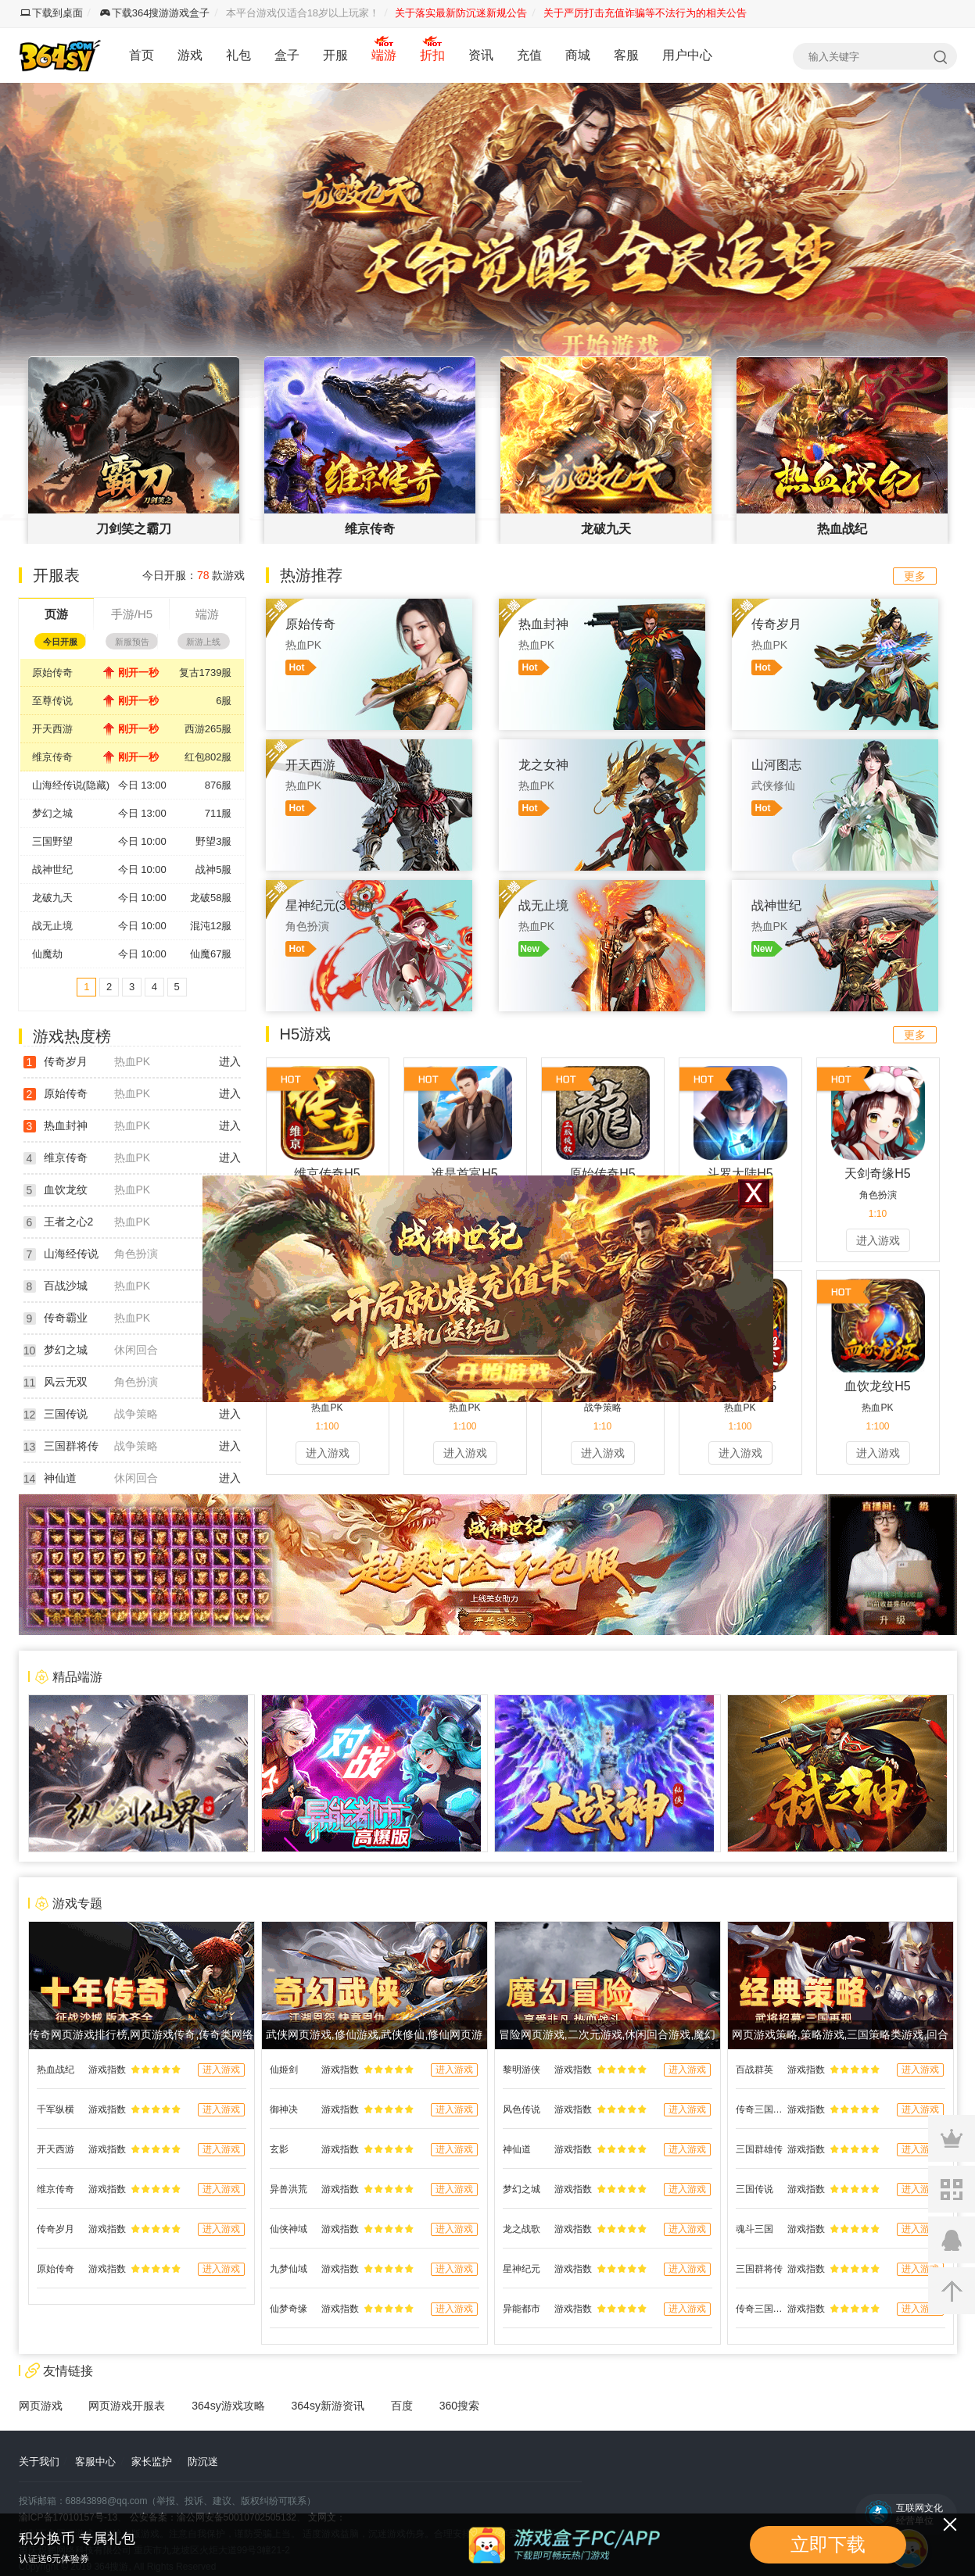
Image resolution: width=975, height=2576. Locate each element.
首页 (141, 55)
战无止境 (52, 926)
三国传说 (66, 1414)
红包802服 (208, 757)
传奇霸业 (66, 1317)
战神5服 (213, 869)
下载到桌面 (51, 13)
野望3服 (213, 841)
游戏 (190, 55)
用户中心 (687, 55)
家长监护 (151, 2461)
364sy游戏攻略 (228, 2405)
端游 (383, 55)
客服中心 (95, 2461)
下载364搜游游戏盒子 (155, 13)
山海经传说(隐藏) (71, 785)
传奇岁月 (66, 1061)
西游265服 (208, 729)
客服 (626, 55)
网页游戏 (41, 2405)
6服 (223, 701)
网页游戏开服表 (126, 2405)
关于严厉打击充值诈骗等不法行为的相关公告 (645, 13)
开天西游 (52, 729)
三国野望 (52, 841)
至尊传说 (52, 701)
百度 (402, 2405)
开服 (335, 55)
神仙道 (60, 1478)
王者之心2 (69, 1221)
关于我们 (39, 2461)
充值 (529, 55)
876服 (218, 785)
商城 (577, 55)
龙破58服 (210, 897)
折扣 (432, 55)
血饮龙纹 (66, 1189)
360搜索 (459, 2405)
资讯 (480, 55)
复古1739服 (205, 672)
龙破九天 (52, 897)
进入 (230, 1061)
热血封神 (66, 1125)
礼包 (238, 55)
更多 (915, 576)
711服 (218, 813)
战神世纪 (52, 869)
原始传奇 (52, 672)
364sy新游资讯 (328, 2405)
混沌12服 (210, 926)
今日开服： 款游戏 (193, 575)
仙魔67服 (210, 954)
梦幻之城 (52, 813)
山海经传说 (71, 1253)
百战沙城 (66, 1285)
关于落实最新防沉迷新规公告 (461, 13)
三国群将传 (71, 1446)
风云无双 (66, 1382)
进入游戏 (878, 1240)
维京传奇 (52, 757)
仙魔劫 (47, 954)
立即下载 (828, 2544)
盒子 (286, 55)
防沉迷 (203, 2461)
